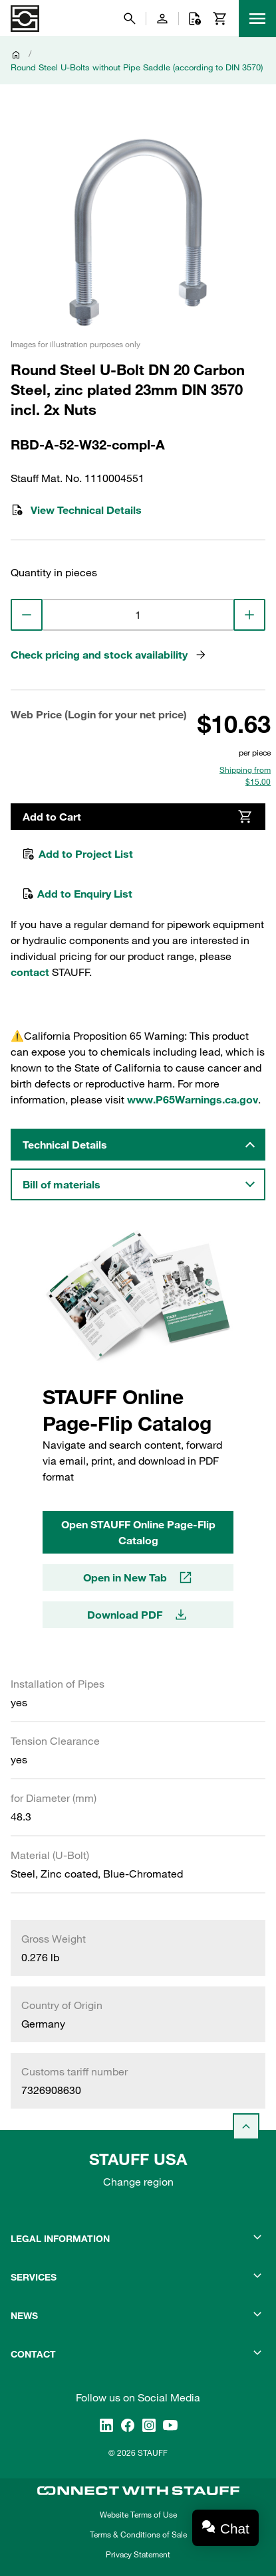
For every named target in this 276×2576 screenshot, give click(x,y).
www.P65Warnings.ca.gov (192, 1099)
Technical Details (65, 1144)
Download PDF (138, 1615)
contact (30, 972)
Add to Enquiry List (76, 893)
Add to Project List (77, 853)
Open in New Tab (138, 1577)
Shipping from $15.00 (245, 775)
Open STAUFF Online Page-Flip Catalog (138, 1532)
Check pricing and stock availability (109, 654)
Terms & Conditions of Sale (138, 2534)
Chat (234, 2528)
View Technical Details (76, 510)
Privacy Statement (138, 2554)
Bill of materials (61, 1184)
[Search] (130, 18)
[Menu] (257, 18)
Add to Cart (138, 817)
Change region (138, 2181)
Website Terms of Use (138, 2514)
